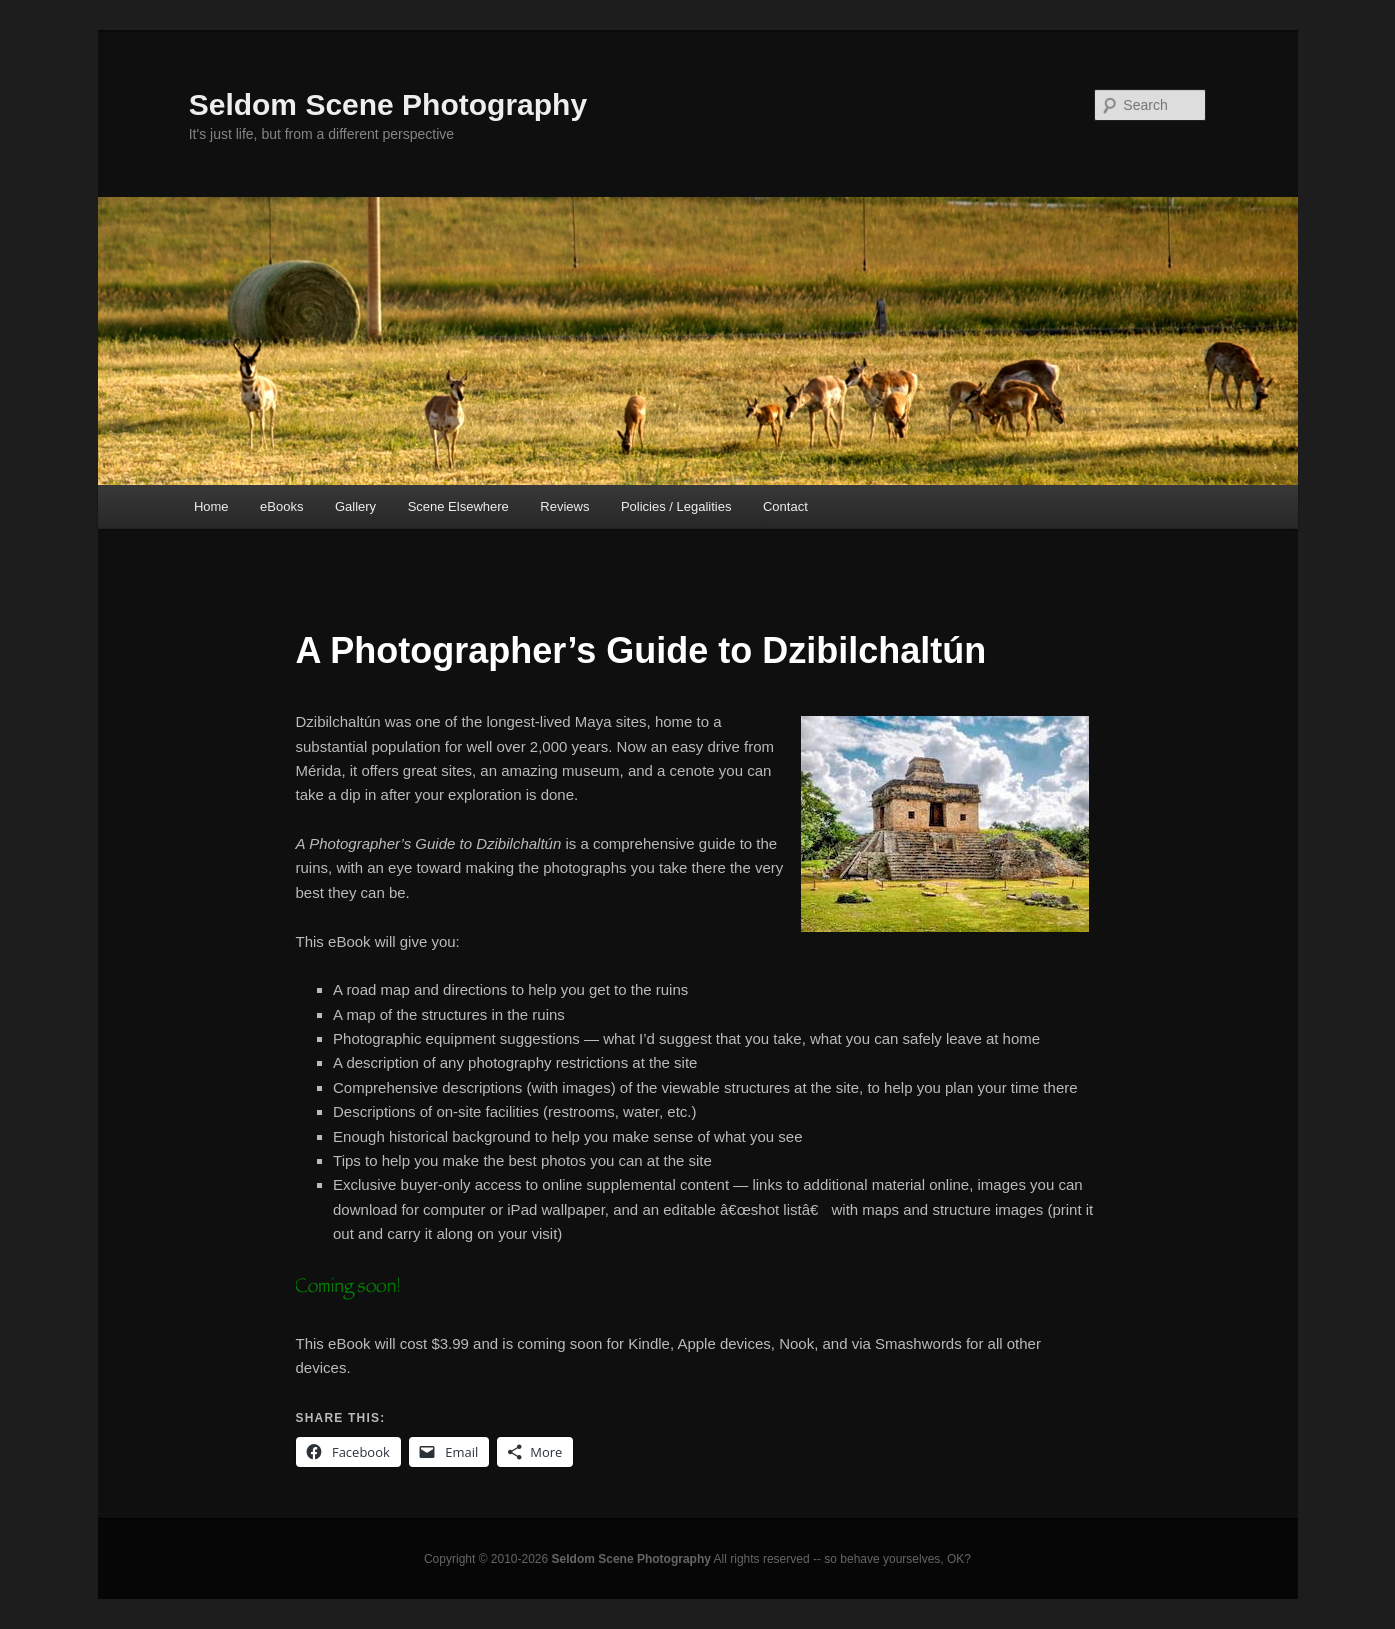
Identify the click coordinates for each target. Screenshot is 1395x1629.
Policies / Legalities (676, 506)
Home (211, 506)
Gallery (355, 506)
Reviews (564, 506)
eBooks (281, 506)
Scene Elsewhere (458, 506)
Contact (785, 506)
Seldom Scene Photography (388, 104)
